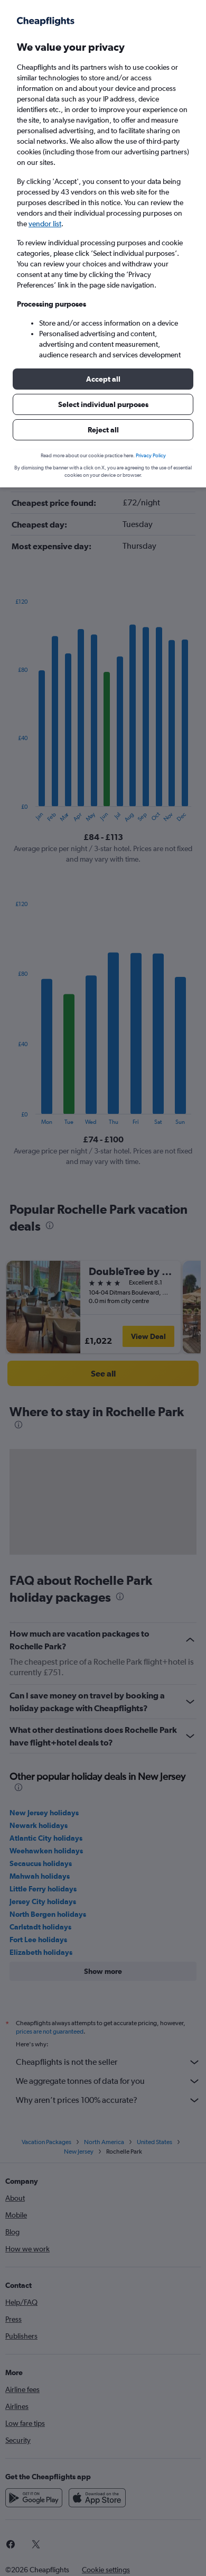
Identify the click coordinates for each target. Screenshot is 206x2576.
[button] (103, 379)
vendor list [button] (45, 223)
